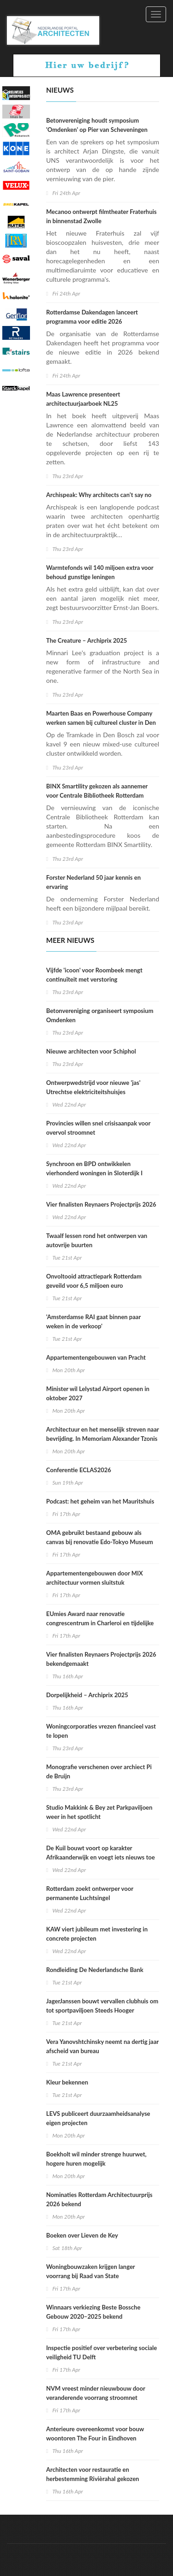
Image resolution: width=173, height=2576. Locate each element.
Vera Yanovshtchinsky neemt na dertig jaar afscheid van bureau (102, 2046)
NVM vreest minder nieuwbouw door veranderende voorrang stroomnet (95, 2393)
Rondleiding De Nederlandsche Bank (94, 1969)
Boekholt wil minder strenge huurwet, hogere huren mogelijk (96, 2158)
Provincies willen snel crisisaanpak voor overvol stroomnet (98, 1127)
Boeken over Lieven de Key (82, 2235)
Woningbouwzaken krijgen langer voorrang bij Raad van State (90, 2271)
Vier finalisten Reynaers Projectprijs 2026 (101, 1204)
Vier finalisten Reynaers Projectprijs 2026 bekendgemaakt (101, 1659)
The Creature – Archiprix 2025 (86, 640)
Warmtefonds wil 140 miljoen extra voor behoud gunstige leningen (99, 572)
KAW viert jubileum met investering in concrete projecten (97, 1933)
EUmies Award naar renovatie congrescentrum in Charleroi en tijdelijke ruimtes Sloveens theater (100, 1623)
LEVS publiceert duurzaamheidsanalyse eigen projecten (98, 2118)
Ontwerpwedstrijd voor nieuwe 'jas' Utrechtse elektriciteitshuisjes (93, 1087)
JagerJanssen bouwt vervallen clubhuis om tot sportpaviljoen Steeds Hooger (102, 2005)
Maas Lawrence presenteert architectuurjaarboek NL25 (83, 399)
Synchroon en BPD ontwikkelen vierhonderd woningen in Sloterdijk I (94, 1168)
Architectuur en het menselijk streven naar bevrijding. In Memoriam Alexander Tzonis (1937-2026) (102, 1438)
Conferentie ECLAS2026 (78, 1470)
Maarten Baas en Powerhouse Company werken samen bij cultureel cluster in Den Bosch (101, 722)
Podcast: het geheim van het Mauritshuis (100, 1501)
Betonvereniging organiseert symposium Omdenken (99, 1015)
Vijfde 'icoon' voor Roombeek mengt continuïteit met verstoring (94, 974)
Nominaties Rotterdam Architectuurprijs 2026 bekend (99, 2199)
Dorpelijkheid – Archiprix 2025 (87, 1695)
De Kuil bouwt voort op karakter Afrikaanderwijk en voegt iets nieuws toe (100, 1852)
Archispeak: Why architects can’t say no (98, 494)
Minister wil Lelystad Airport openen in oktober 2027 (97, 1393)
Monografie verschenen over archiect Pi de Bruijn (99, 1771)
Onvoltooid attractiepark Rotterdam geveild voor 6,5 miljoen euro (94, 1281)
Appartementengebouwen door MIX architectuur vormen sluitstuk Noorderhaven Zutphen (94, 1582)
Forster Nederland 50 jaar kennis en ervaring (93, 882)
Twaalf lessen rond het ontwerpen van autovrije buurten (96, 1240)
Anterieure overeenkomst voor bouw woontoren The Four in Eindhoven (95, 2433)
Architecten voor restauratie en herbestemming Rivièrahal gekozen (92, 2474)
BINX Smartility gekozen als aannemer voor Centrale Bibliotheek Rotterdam (97, 790)
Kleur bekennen (67, 2082)
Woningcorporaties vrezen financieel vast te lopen (101, 1731)
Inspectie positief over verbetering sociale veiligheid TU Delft (101, 2352)
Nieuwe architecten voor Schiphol (91, 1051)
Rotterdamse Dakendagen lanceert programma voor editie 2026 (92, 316)
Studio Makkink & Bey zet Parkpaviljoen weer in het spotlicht (99, 1812)
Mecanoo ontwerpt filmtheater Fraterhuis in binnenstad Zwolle (101, 216)
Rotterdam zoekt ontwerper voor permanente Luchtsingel (89, 1893)
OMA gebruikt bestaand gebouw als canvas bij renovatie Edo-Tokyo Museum (99, 1537)
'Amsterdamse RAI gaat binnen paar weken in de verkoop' (93, 1321)
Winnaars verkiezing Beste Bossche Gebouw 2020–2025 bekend (93, 2312)
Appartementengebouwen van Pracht (96, 1357)
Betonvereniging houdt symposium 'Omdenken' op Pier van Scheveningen (97, 125)
